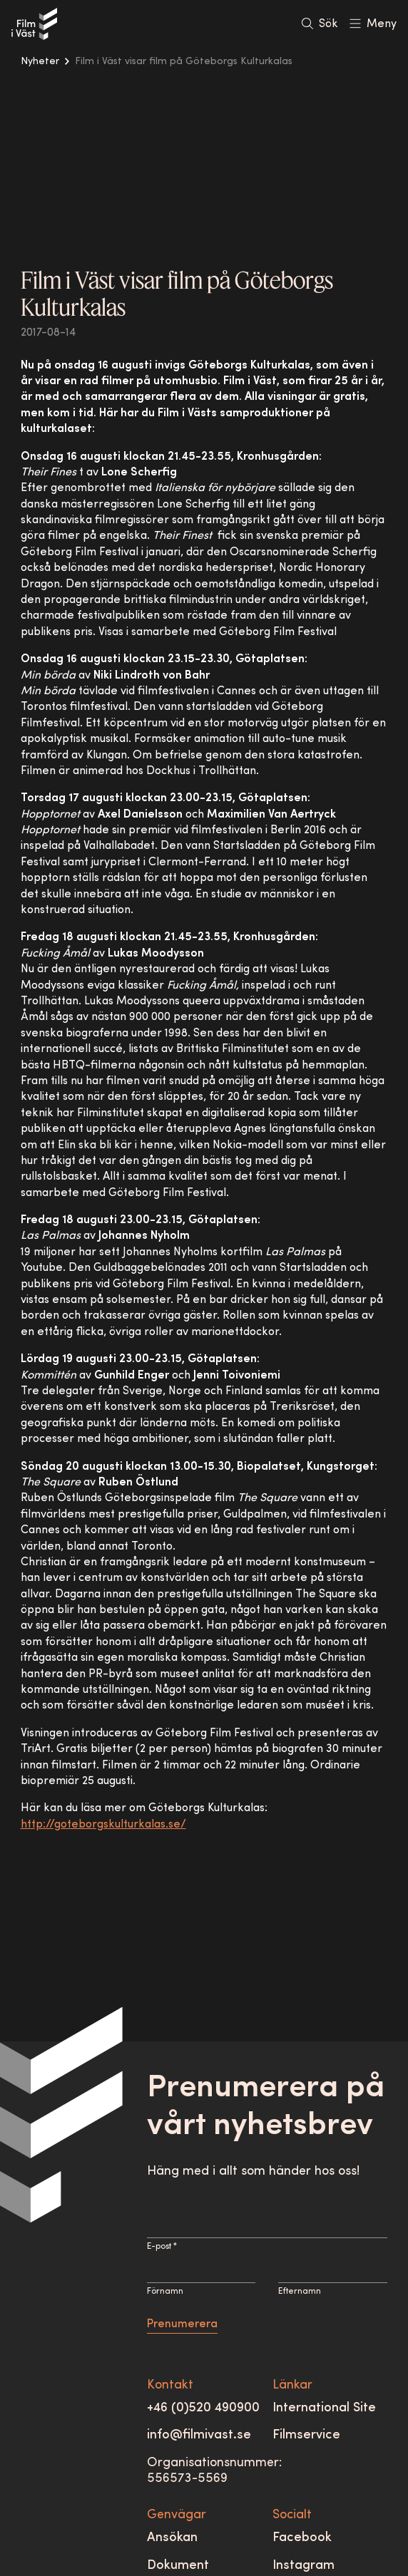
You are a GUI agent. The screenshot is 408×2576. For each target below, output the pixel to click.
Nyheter (40, 61)
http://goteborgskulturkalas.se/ (103, 1824)
